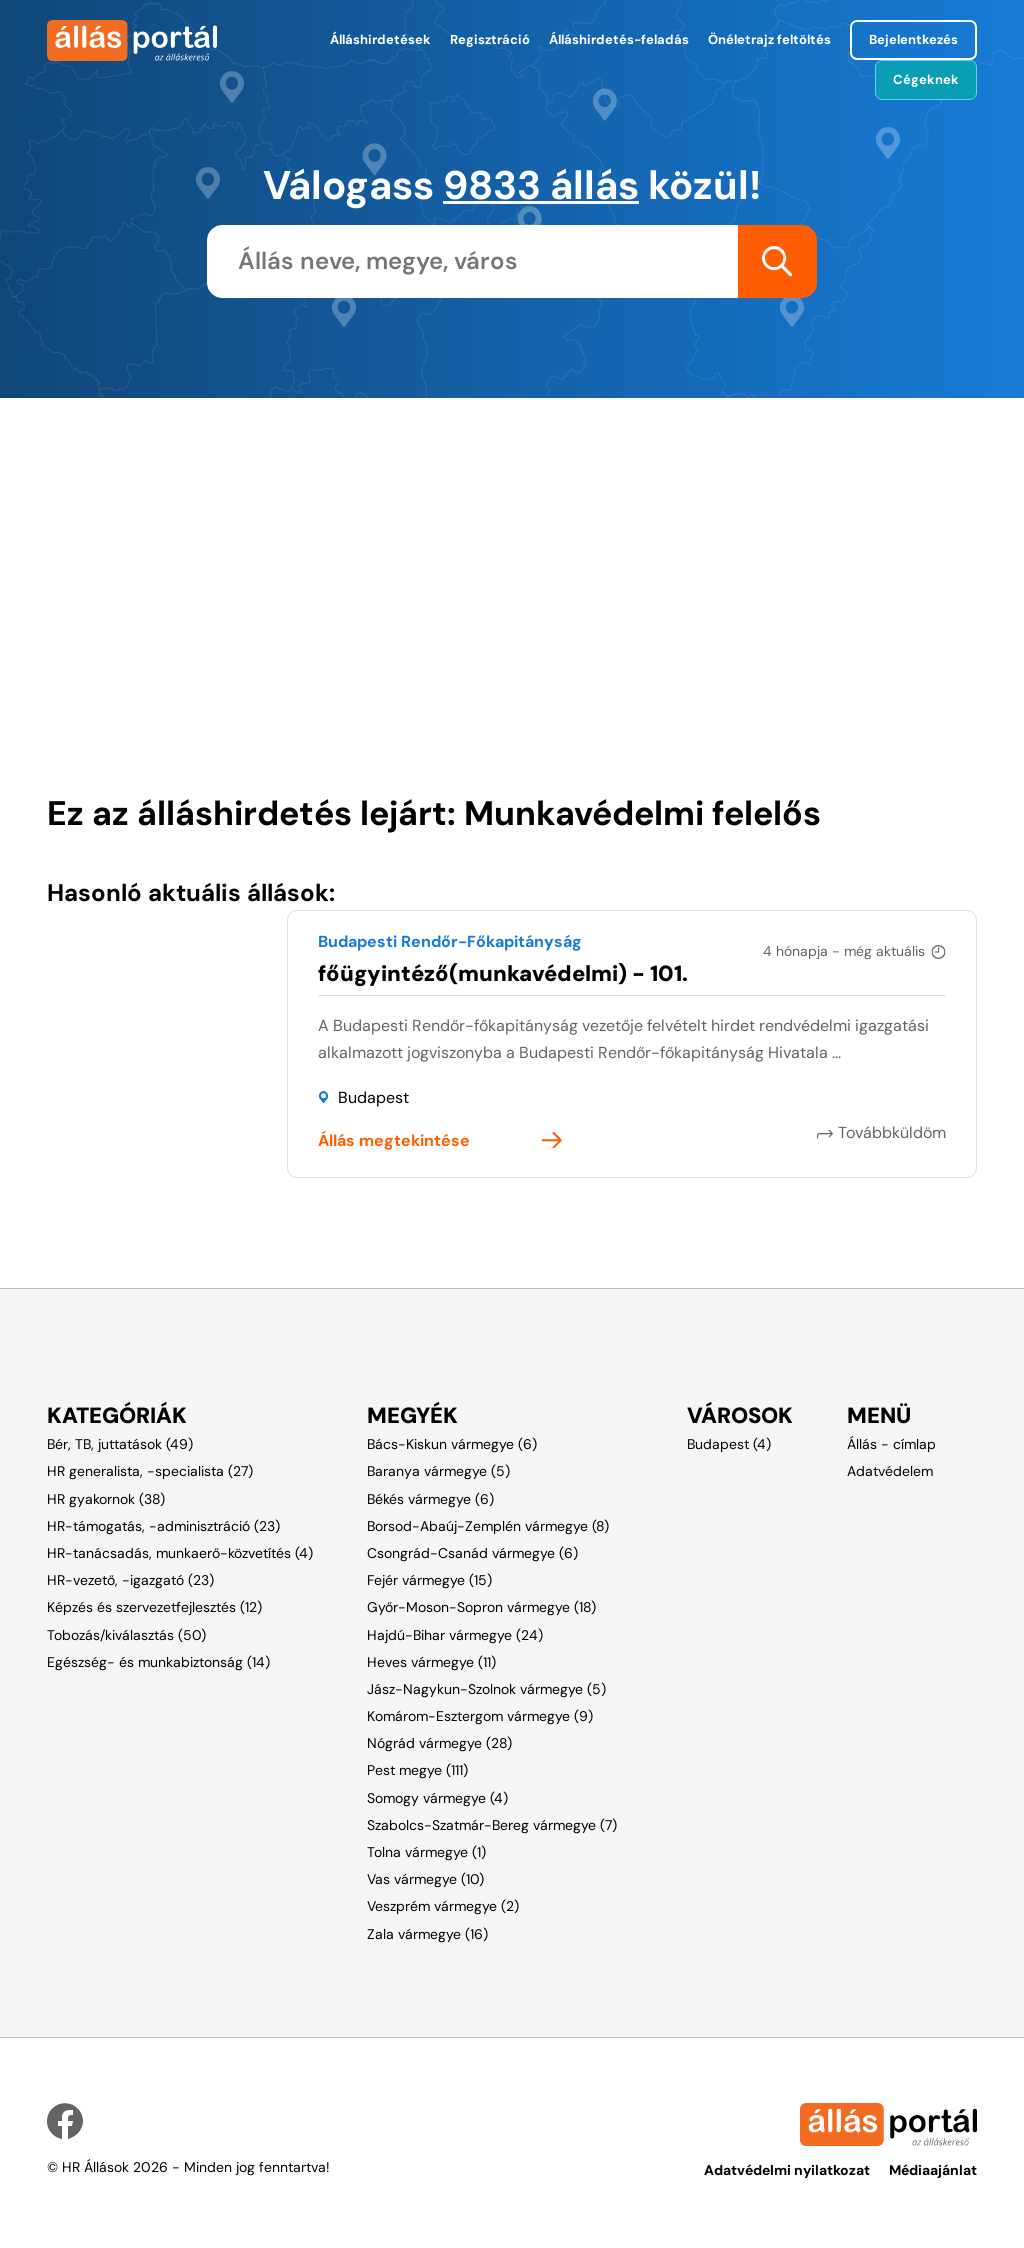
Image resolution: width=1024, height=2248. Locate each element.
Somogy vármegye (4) (437, 1798)
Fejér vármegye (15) (429, 1580)
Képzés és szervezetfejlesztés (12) (154, 1607)
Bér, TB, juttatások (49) (120, 1444)
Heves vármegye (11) (431, 1662)
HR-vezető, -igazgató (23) (130, 1580)
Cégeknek (926, 79)
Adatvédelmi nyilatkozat (787, 2170)
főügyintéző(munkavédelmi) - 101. (503, 973)
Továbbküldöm (892, 1132)
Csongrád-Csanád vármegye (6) (472, 1553)
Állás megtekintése (394, 1140)
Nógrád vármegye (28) (439, 1743)
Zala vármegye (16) (427, 1934)
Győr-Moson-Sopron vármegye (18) (481, 1607)
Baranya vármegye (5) (438, 1471)
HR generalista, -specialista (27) (150, 1471)
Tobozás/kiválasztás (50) (126, 1635)
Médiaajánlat (933, 2170)
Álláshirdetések (380, 39)
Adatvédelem (890, 1471)
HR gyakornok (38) (106, 1499)
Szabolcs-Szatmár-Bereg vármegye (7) (492, 1825)
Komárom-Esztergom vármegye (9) (480, 1716)
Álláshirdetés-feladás (619, 39)
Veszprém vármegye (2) (443, 1906)
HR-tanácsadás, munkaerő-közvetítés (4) (180, 1553)
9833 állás (541, 185)
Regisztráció (490, 39)
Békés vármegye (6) (430, 1499)
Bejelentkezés (913, 39)
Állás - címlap (891, 1444)
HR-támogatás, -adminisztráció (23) (163, 1526)
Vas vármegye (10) (425, 1879)
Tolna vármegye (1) (426, 1852)
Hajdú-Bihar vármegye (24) (455, 1635)
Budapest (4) (729, 1444)
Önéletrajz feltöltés (769, 39)
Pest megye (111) (417, 1770)
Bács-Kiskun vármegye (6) (452, 1444)
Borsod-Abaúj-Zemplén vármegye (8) (488, 1526)
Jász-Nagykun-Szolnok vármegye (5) (486, 1689)
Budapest (373, 1097)
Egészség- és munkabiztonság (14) (158, 1662)
